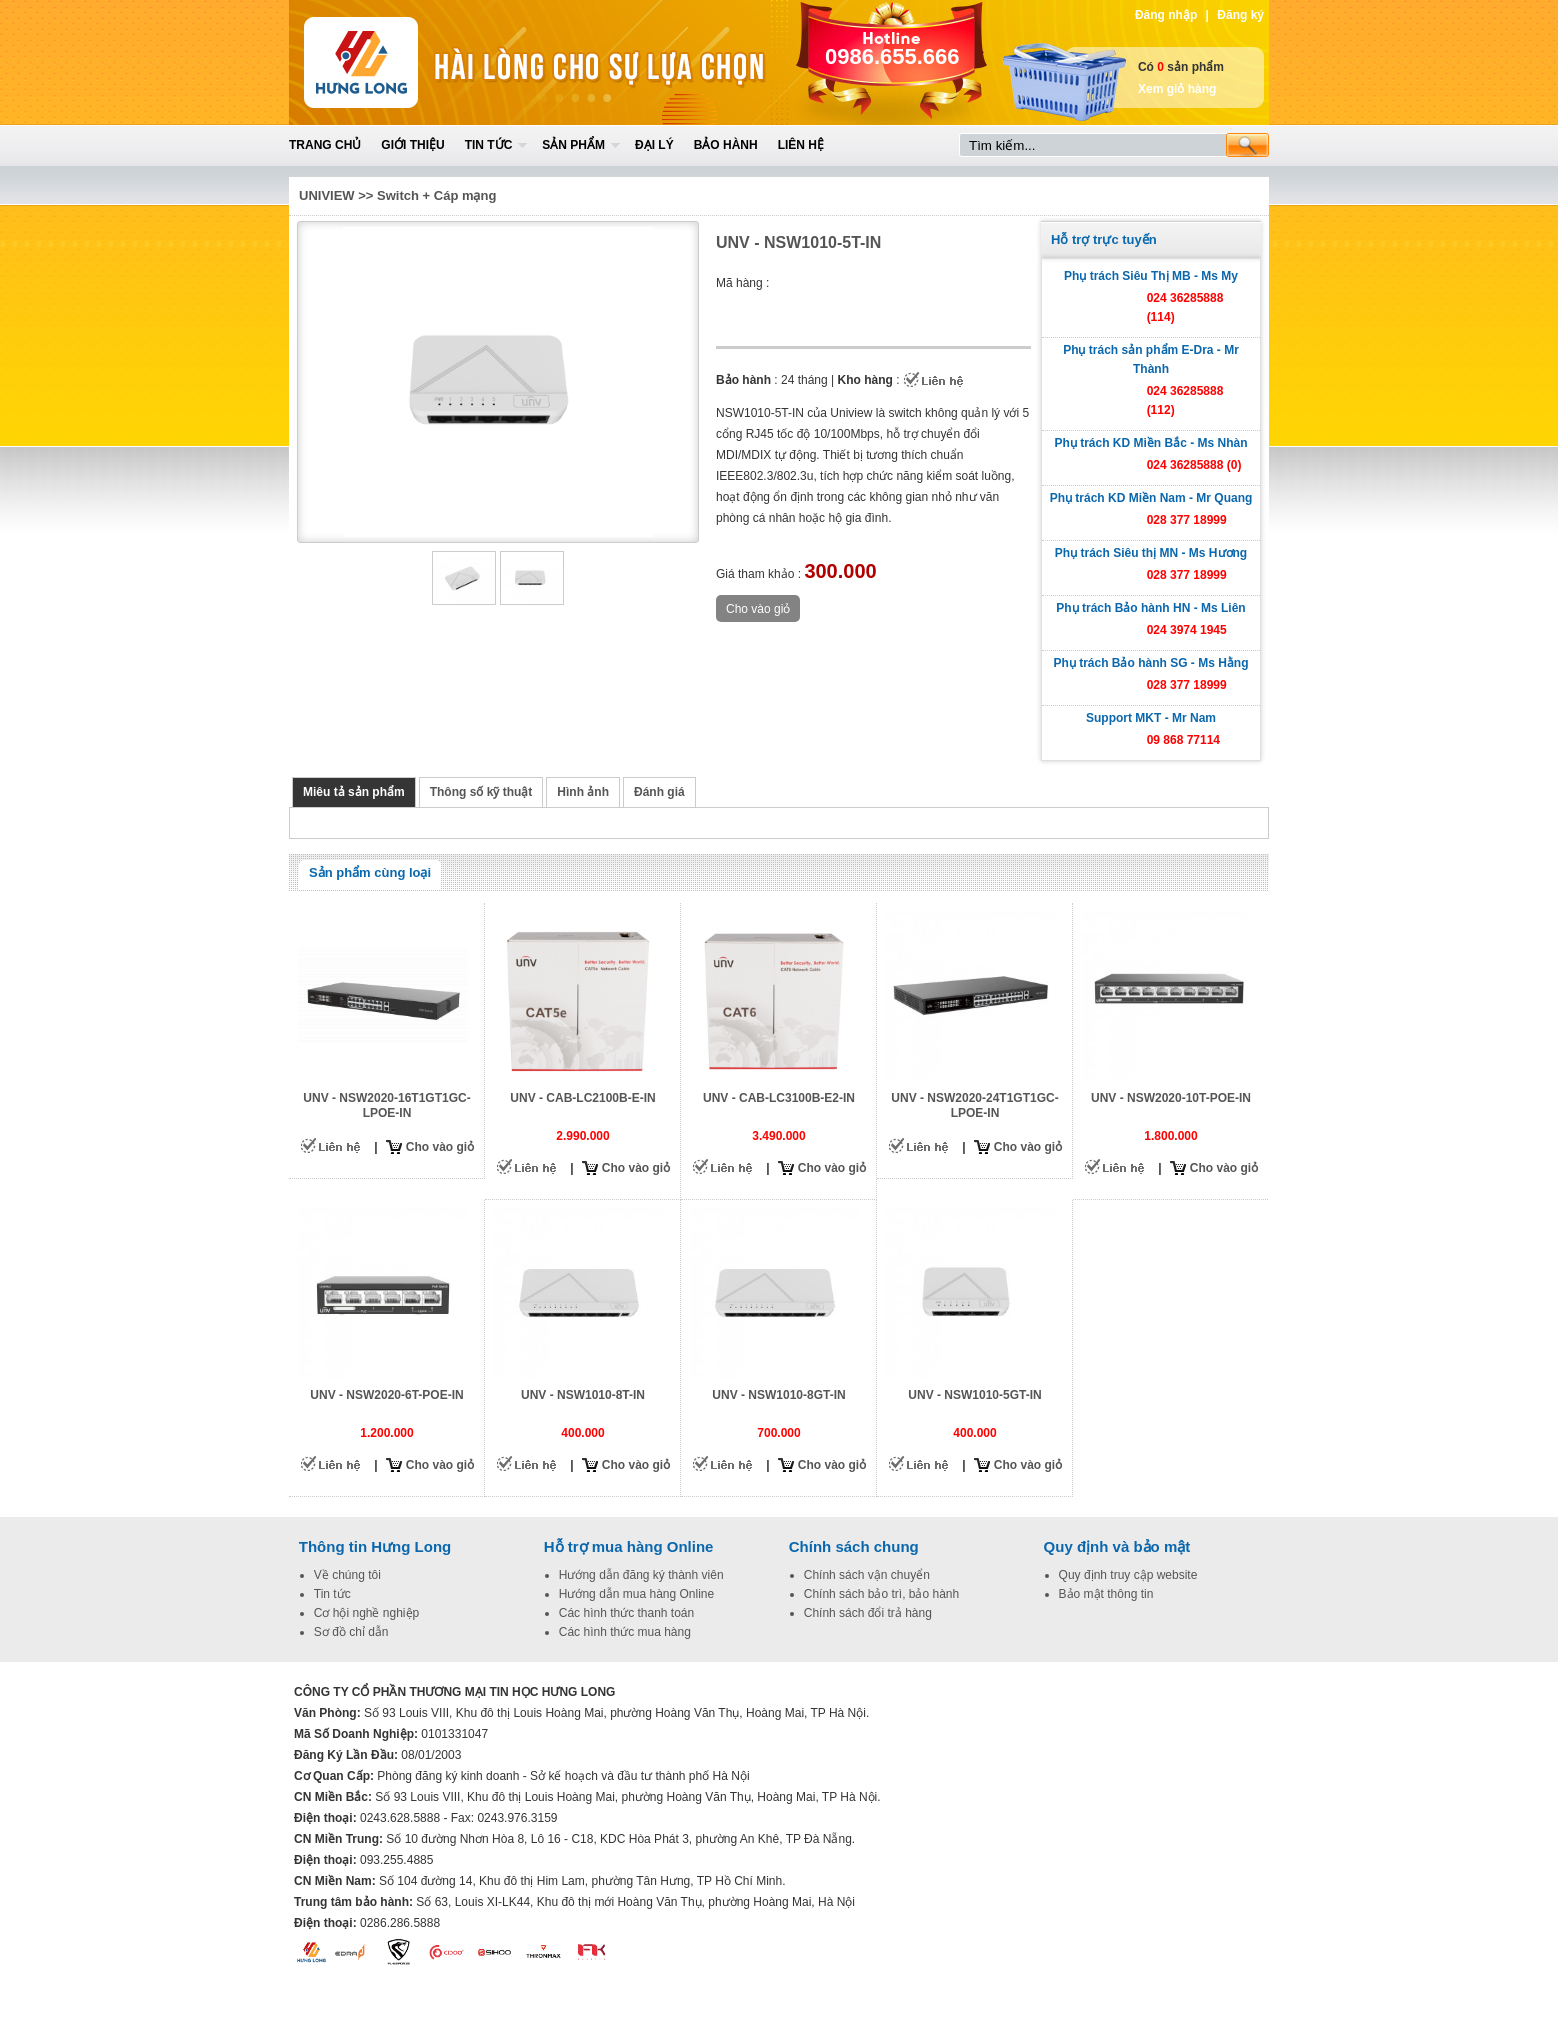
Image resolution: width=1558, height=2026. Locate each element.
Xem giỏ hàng (1177, 89)
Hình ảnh (583, 792)
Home (436, 62)
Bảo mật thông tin (1106, 1594)
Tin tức (489, 145)
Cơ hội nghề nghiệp (366, 1613)
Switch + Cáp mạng (436, 195)
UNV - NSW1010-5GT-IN (974, 1395)
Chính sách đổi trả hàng (868, 1613)
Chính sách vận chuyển (867, 1575)
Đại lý (654, 145)
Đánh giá (659, 792)
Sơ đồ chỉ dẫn (351, 1632)
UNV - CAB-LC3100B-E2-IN (779, 1098)
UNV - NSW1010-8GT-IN (778, 1395)
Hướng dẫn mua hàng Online (636, 1594)
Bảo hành (726, 145)
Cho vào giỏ (440, 1147)
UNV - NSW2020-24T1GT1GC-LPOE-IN (974, 1105)
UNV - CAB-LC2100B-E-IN (582, 1098)
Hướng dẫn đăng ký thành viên (641, 1575)
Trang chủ (325, 145)
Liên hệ (801, 145)
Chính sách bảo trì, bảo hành (881, 1594)
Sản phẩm (573, 145)
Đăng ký (1240, 15)
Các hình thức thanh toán (626, 1613)
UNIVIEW (327, 195)
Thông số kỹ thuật (481, 792)
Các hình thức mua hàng (625, 1632)
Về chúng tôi (347, 1575)
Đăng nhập (1166, 15)
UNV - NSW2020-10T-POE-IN (1171, 1098)
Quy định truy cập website (1128, 1575)
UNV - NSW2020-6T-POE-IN (386, 1395)
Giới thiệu (412, 145)
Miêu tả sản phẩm (354, 792)
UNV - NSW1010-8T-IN (583, 1395)
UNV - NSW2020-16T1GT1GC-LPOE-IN (386, 1105)
